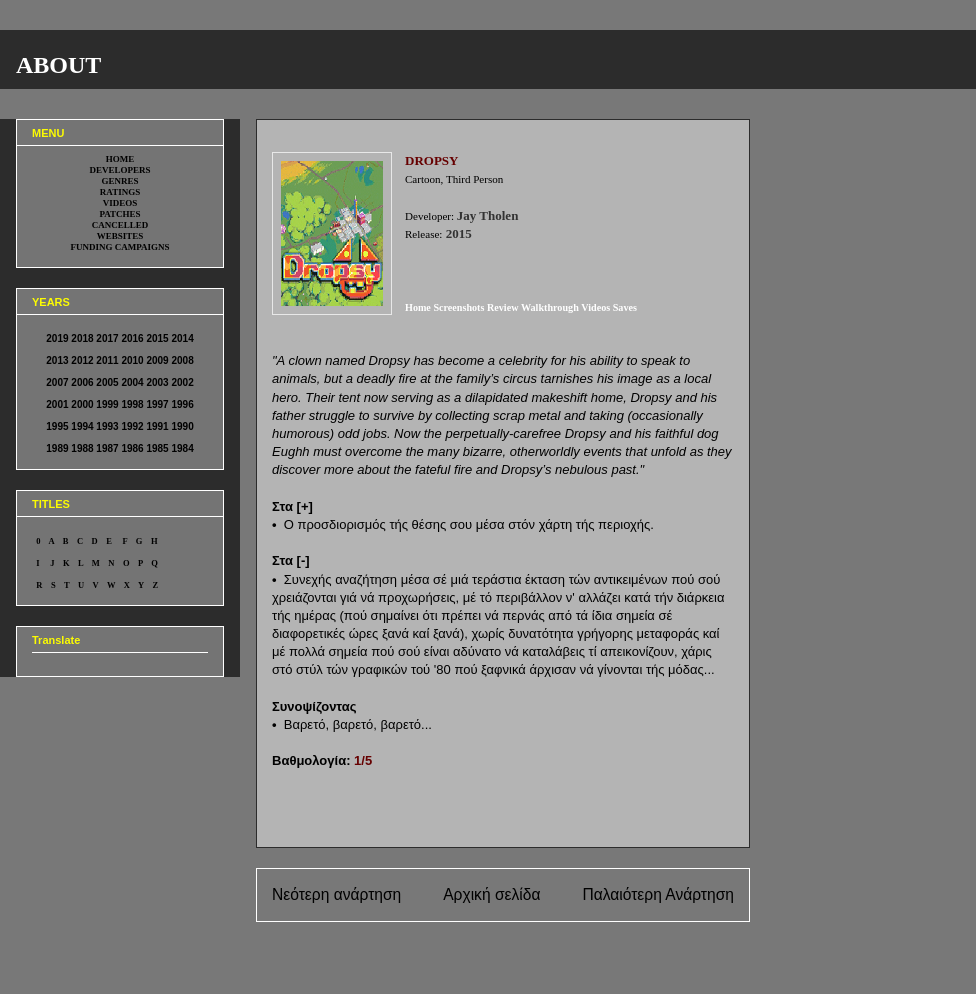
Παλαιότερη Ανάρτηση (658, 894)
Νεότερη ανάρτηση (336, 894)
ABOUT (58, 65)
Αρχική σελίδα (491, 894)
